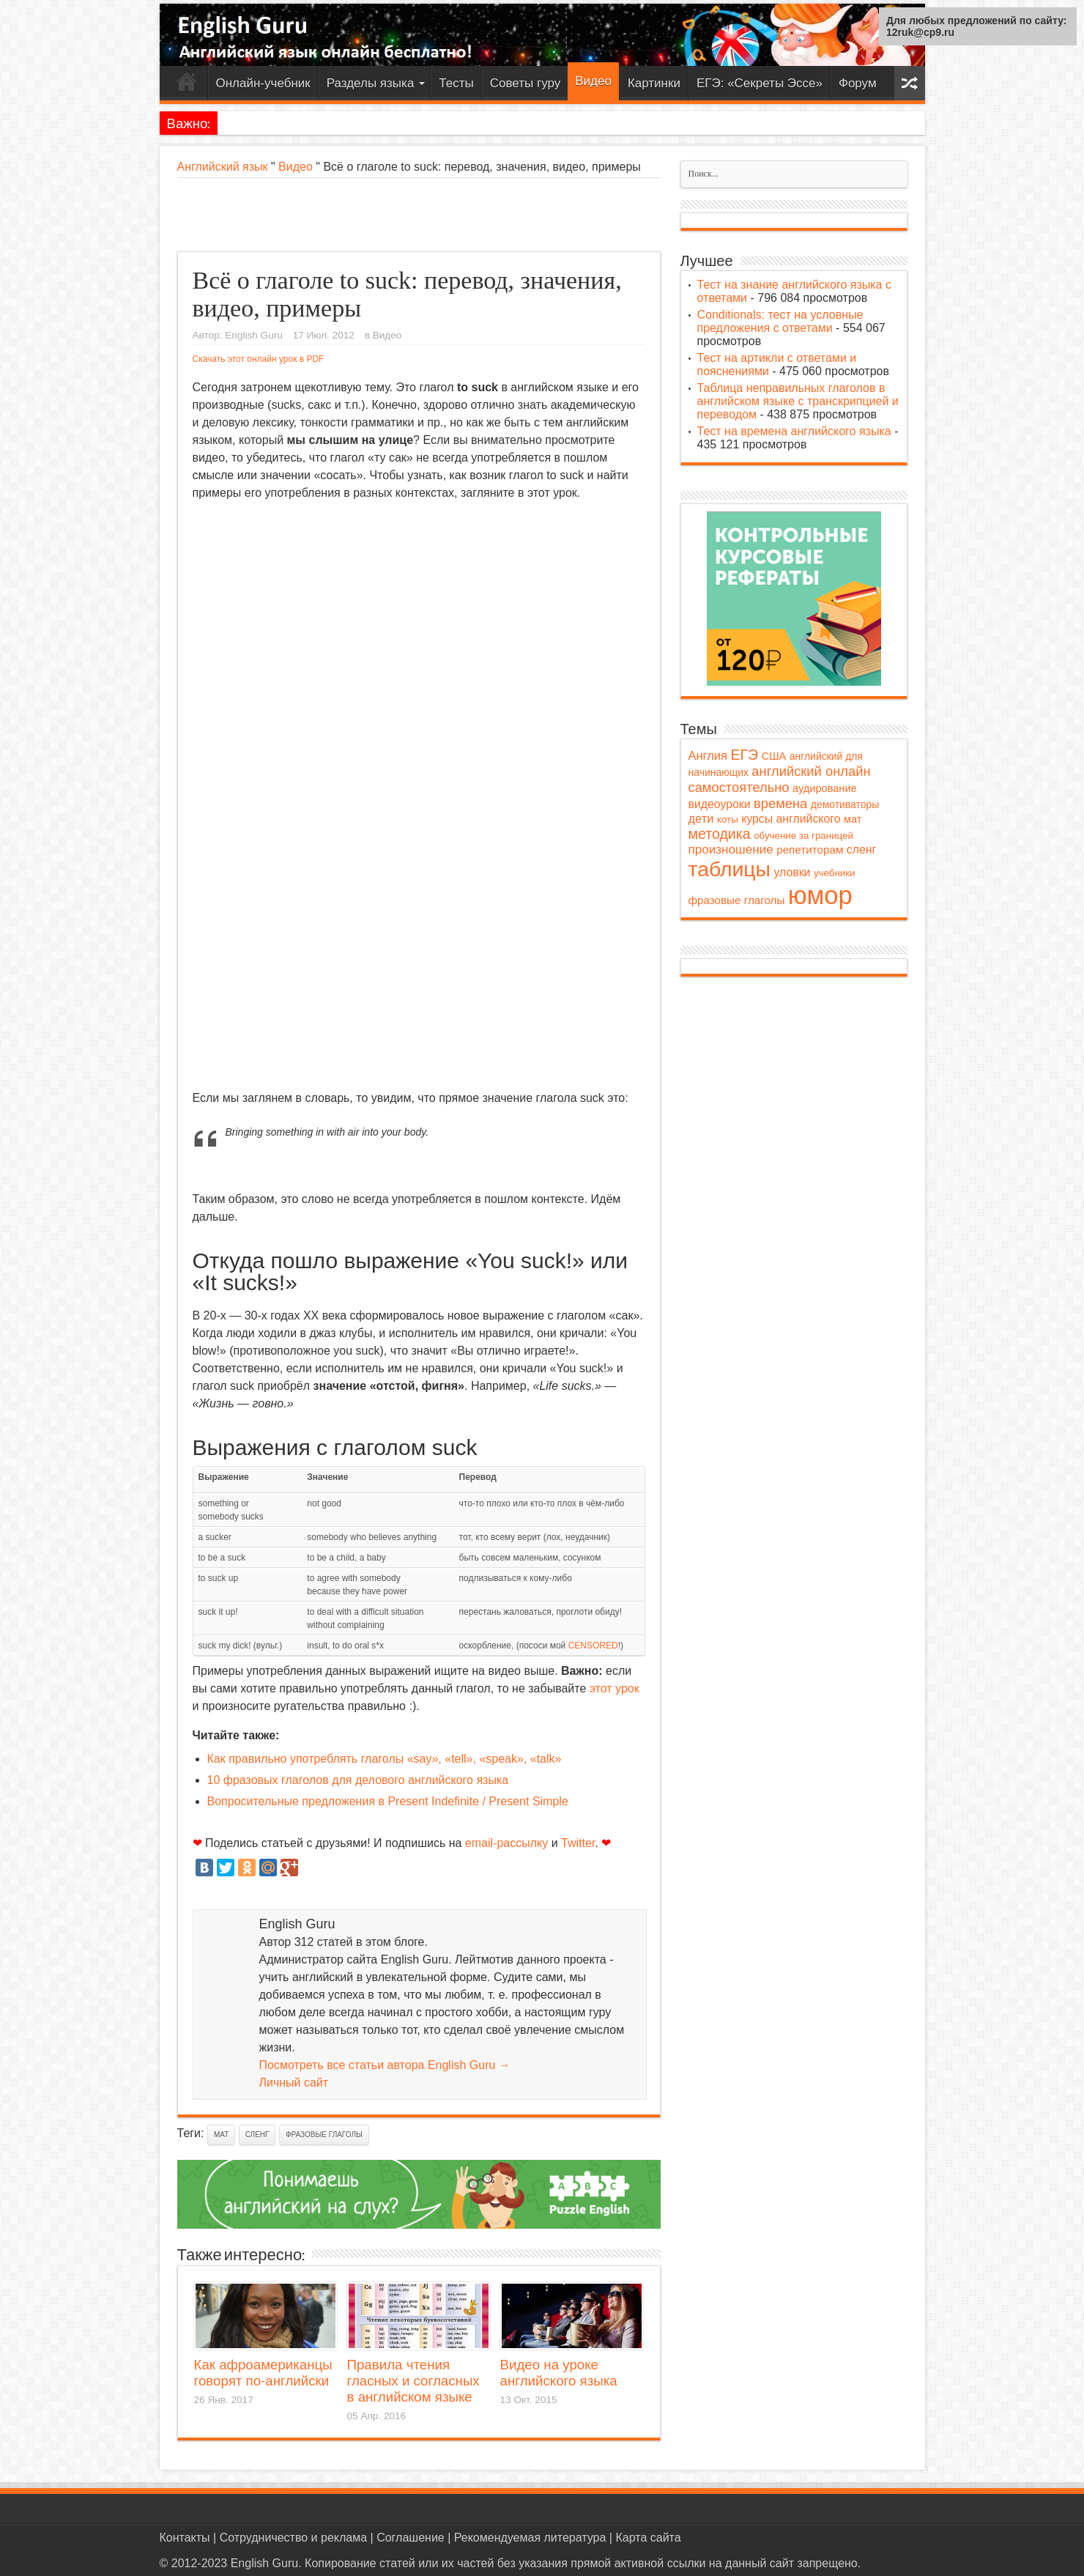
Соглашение (410, 2537)
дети (701, 818)
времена (780, 803)
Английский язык (222, 166)
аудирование (824, 788)
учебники (834, 872)
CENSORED (593, 1645)
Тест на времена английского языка (794, 431)
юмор (820, 895)
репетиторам (809, 849)
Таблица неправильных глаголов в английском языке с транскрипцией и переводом (798, 401)
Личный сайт (294, 2082)
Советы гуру (525, 83)
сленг (257, 2135)
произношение (730, 849)
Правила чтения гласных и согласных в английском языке (413, 2381)
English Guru (254, 335)
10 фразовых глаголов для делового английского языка (358, 1780)
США (774, 756)
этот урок (614, 1688)
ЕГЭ (744, 755)
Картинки (654, 83)
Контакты (185, 2537)
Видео (593, 81)
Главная (187, 85)
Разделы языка (376, 83)
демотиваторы (845, 804)
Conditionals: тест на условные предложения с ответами (780, 321)
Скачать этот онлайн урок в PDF (258, 359)
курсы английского (790, 819)
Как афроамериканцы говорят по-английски (263, 2372)
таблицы (729, 869)
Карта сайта (647, 2537)
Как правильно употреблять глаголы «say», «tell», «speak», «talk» (384, 1759)
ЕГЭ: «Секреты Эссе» (760, 83)
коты (727, 819)
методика (719, 834)
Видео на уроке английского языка (558, 2372)
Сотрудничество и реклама (293, 2537)
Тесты (456, 83)
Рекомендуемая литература (530, 2537)
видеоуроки (719, 804)
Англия (707, 755)
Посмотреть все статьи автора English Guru (385, 2065)
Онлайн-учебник (263, 83)
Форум (858, 83)
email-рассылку (506, 1843)
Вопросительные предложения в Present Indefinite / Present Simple (387, 1801)
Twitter (578, 1843)
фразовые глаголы (324, 2135)
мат (221, 2135)
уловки (791, 872)
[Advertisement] (419, 215)
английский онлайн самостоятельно (779, 779)
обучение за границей (803, 835)
